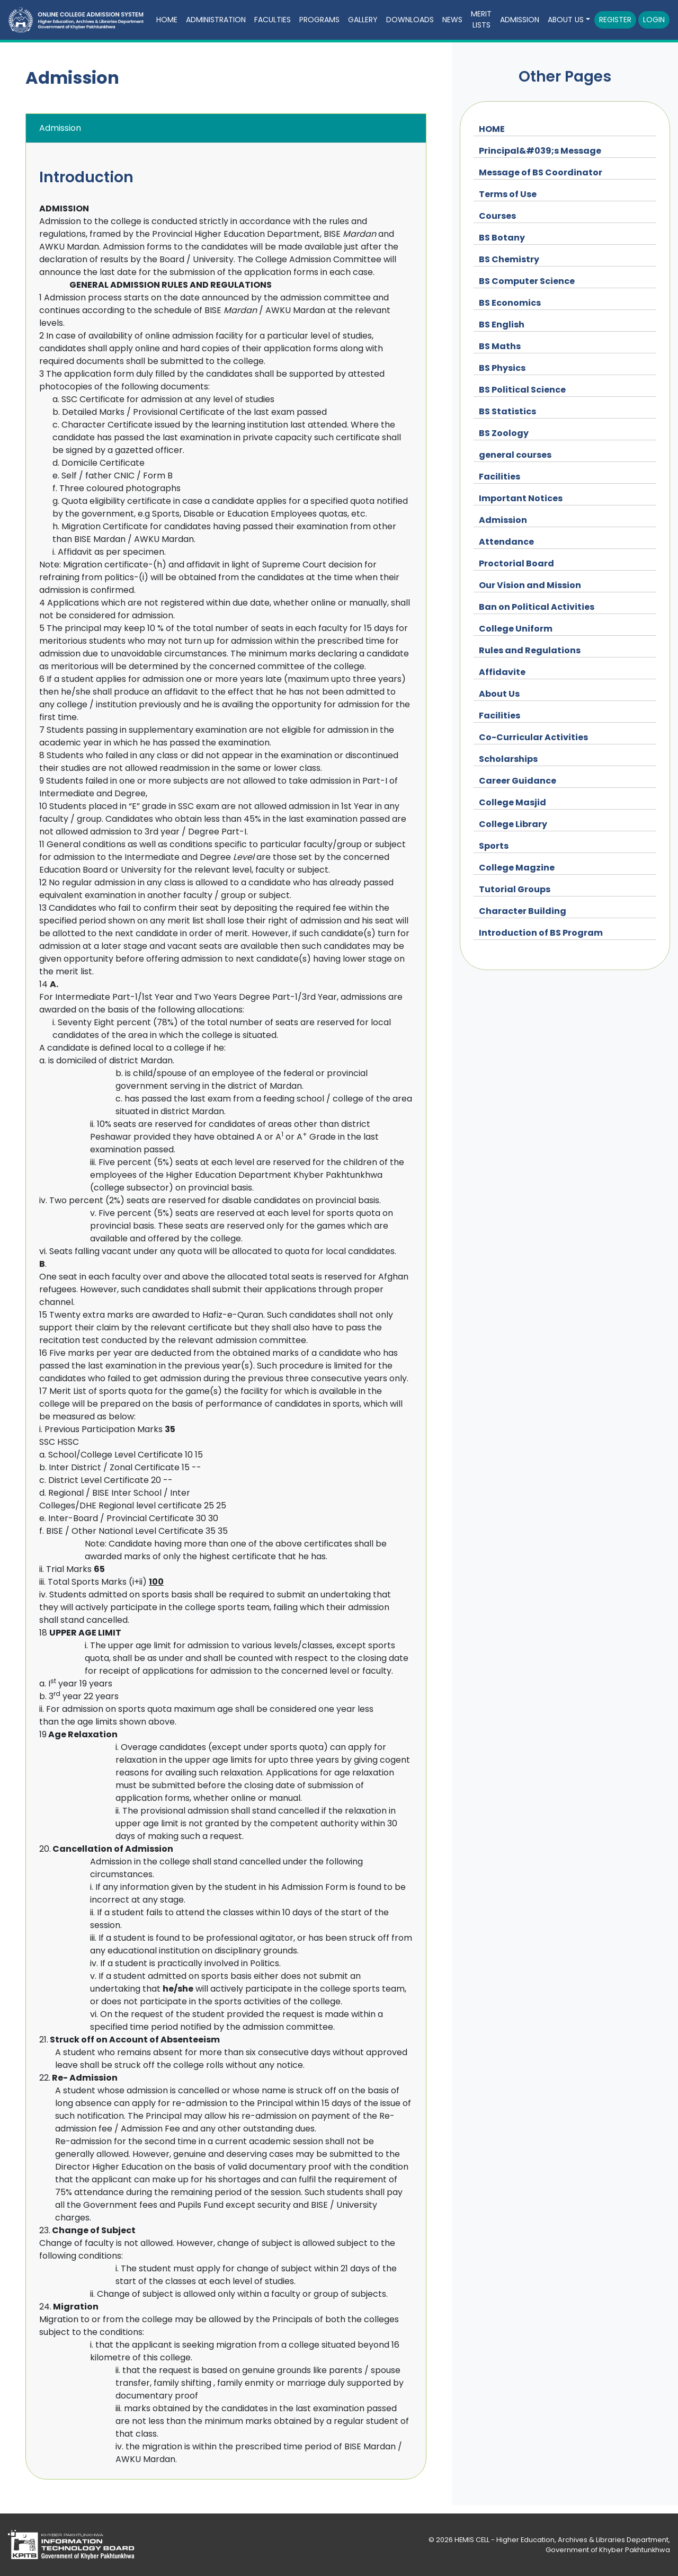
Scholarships (508, 759)
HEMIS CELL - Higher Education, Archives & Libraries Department (561, 2539)
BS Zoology (504, 433)
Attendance (506, 542)
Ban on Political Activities (536, 607)
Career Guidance (517, 781)
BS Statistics (507, 411)
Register (615, 19)
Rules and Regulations (530, 650)
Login (654, 19)
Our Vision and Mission (530, 585)
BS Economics (510, 303)
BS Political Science (522, 390)
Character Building (522, 911)
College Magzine (517, 867)
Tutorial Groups (514, 889)
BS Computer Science (527, 281)
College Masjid (512, 802)
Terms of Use (508, 194)
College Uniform (515, 629)
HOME (492, 129)
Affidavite (502, 672)
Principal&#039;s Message (540, 151)
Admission (519, 19)
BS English (501, 324)
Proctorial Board (516, 563)
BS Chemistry (509, 259)
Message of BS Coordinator (540, 172)
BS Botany (502, 238)
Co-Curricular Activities (533, 737)
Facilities (499, 476)
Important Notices (521, 498)
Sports (493, 846)
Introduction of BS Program (541, 933)
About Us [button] (566, 19)
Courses (497, 216)
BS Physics (502, 368)
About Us (499, 694)
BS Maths (500, 346)
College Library (513, 824)
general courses (515, 455)
